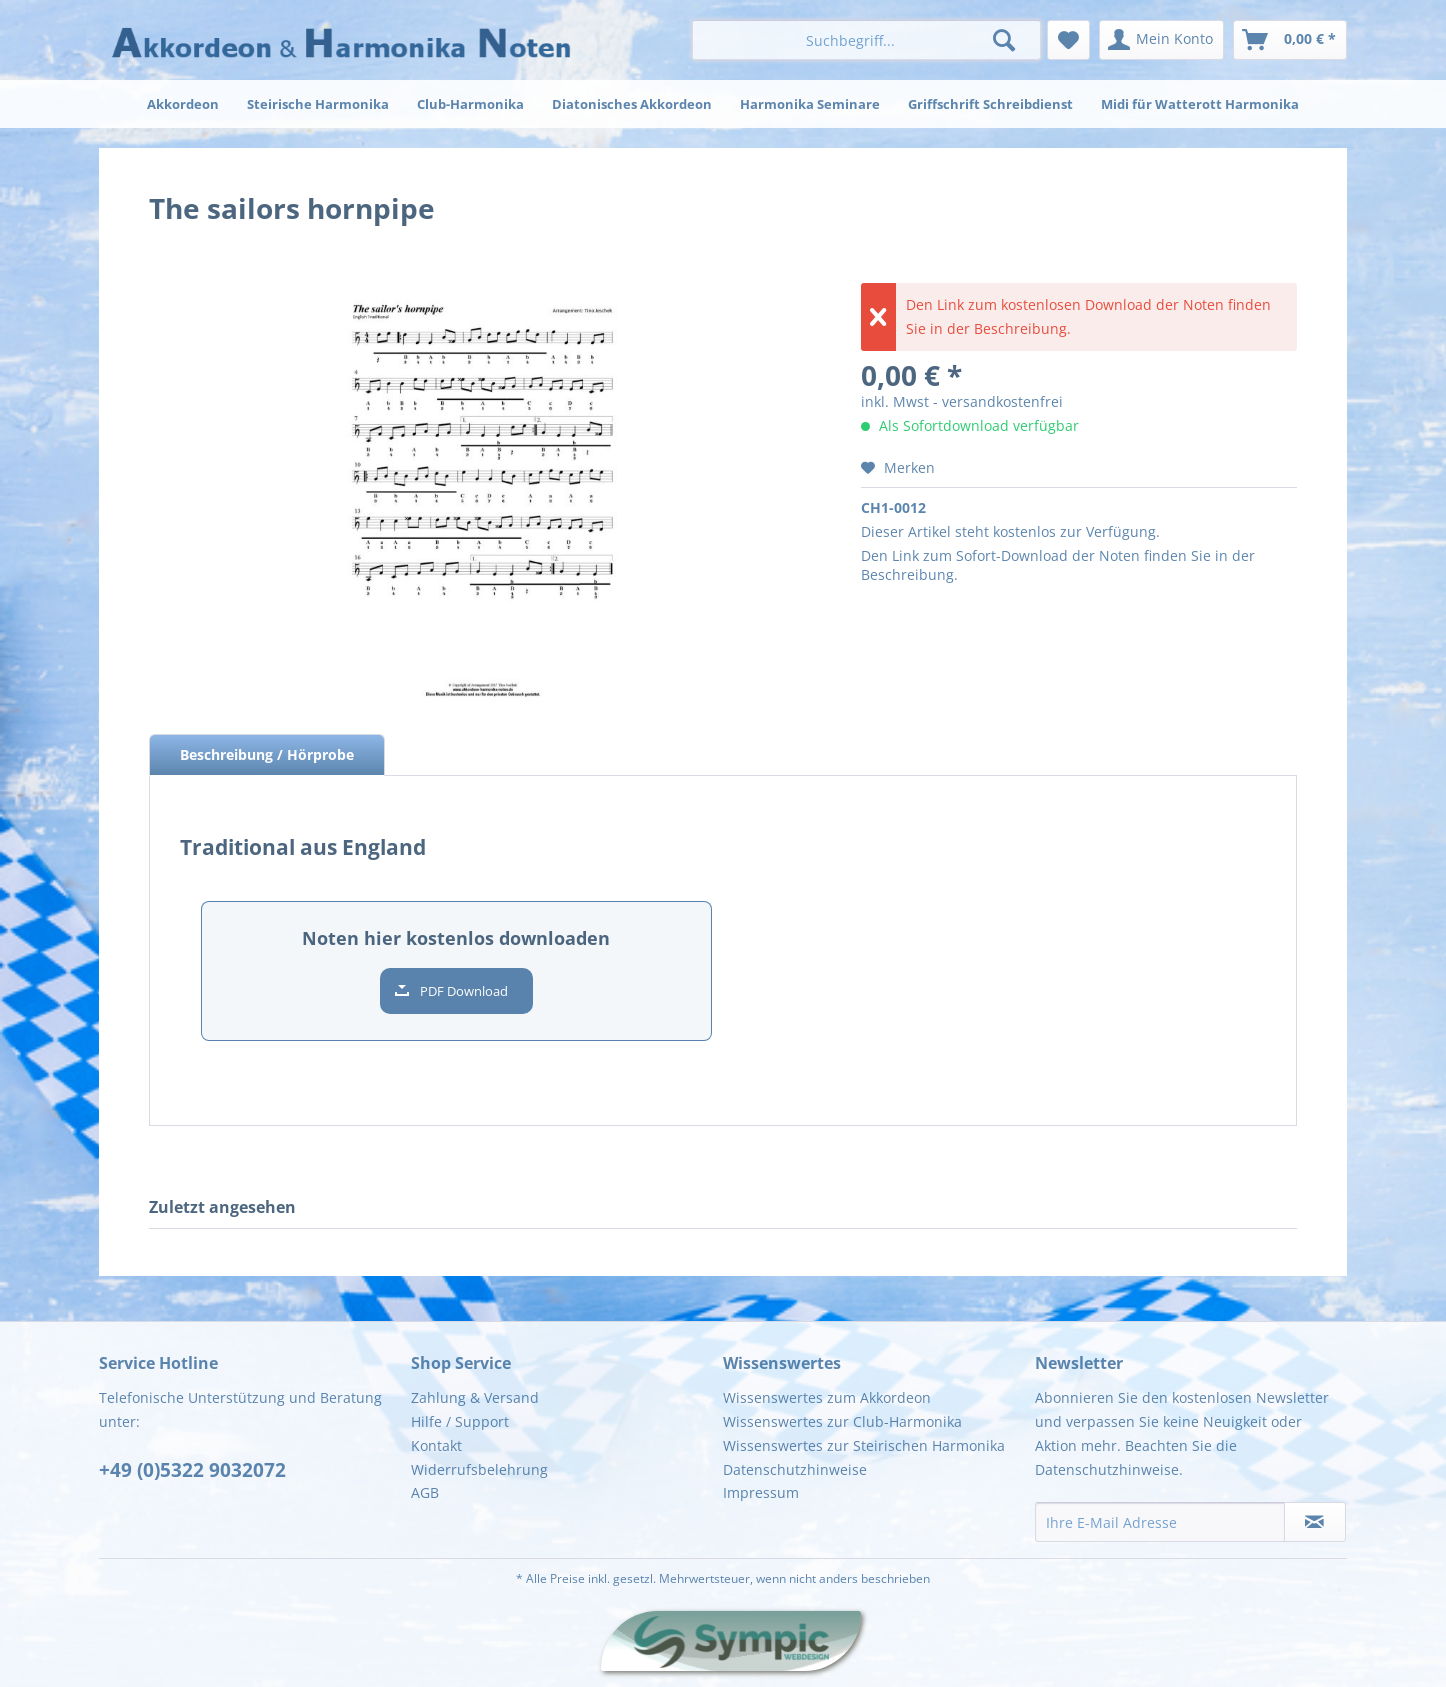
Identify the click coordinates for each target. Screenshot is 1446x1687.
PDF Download (464, 991)
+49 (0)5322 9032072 (192, 1470)
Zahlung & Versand (475, 1397)
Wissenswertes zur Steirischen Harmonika (864, 1445)
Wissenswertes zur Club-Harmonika (842, 1421)
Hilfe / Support (460, 1421)
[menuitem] (866, 40)
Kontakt (436, 1445)
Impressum (761, 1492)
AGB (425, 1492)
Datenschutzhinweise (795, 1469)
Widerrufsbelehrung (479, 1469)
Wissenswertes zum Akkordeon (827, 1397)
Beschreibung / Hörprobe (267, 754)
